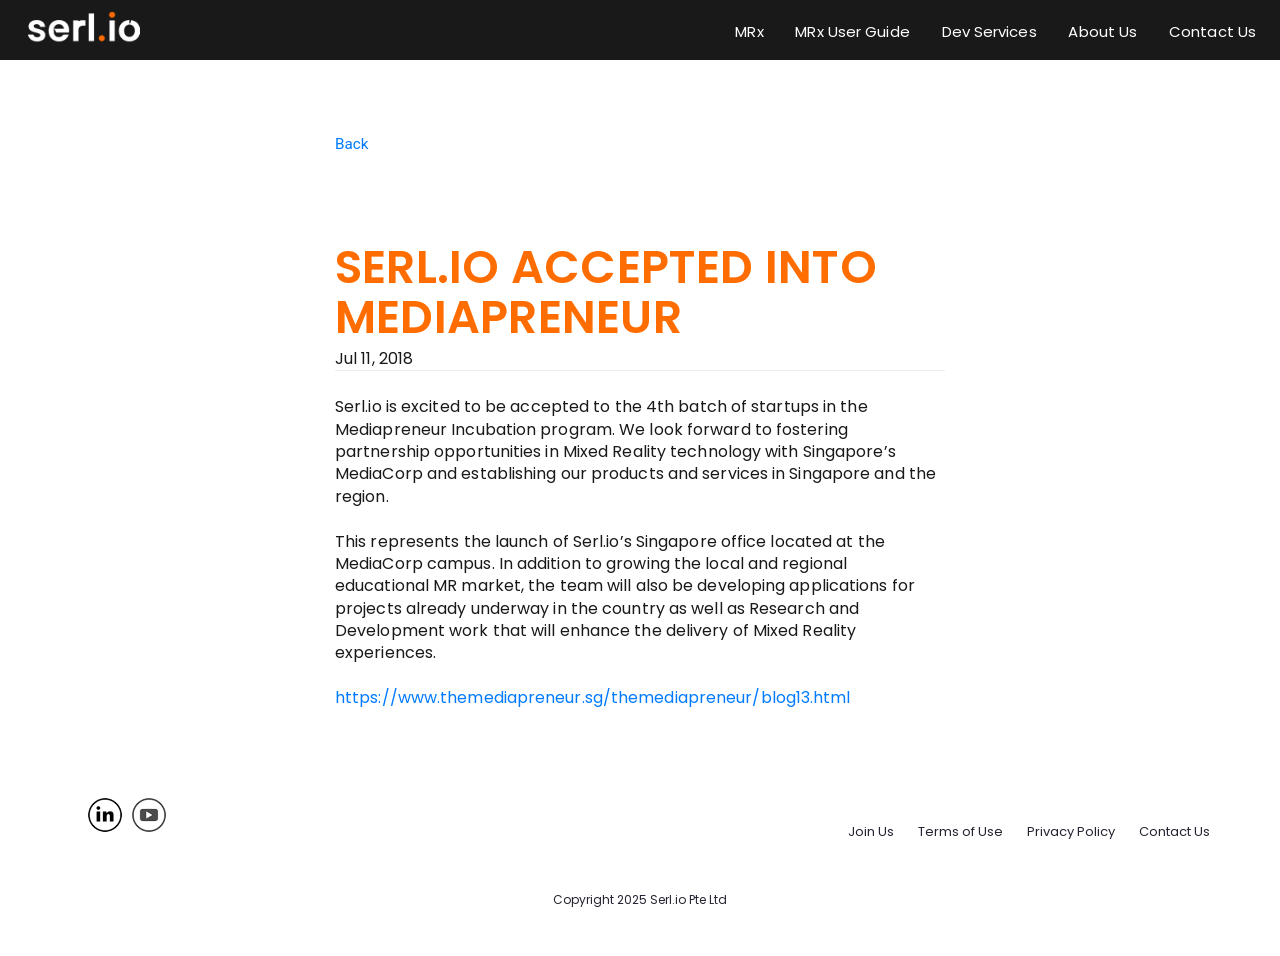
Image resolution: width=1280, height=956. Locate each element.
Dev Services (989, 31)
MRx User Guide (852, 31)
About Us (1102, 31)
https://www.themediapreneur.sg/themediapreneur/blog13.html (593, 697)
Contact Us (1212, 31)
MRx (749, 31)
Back (351, 144)
